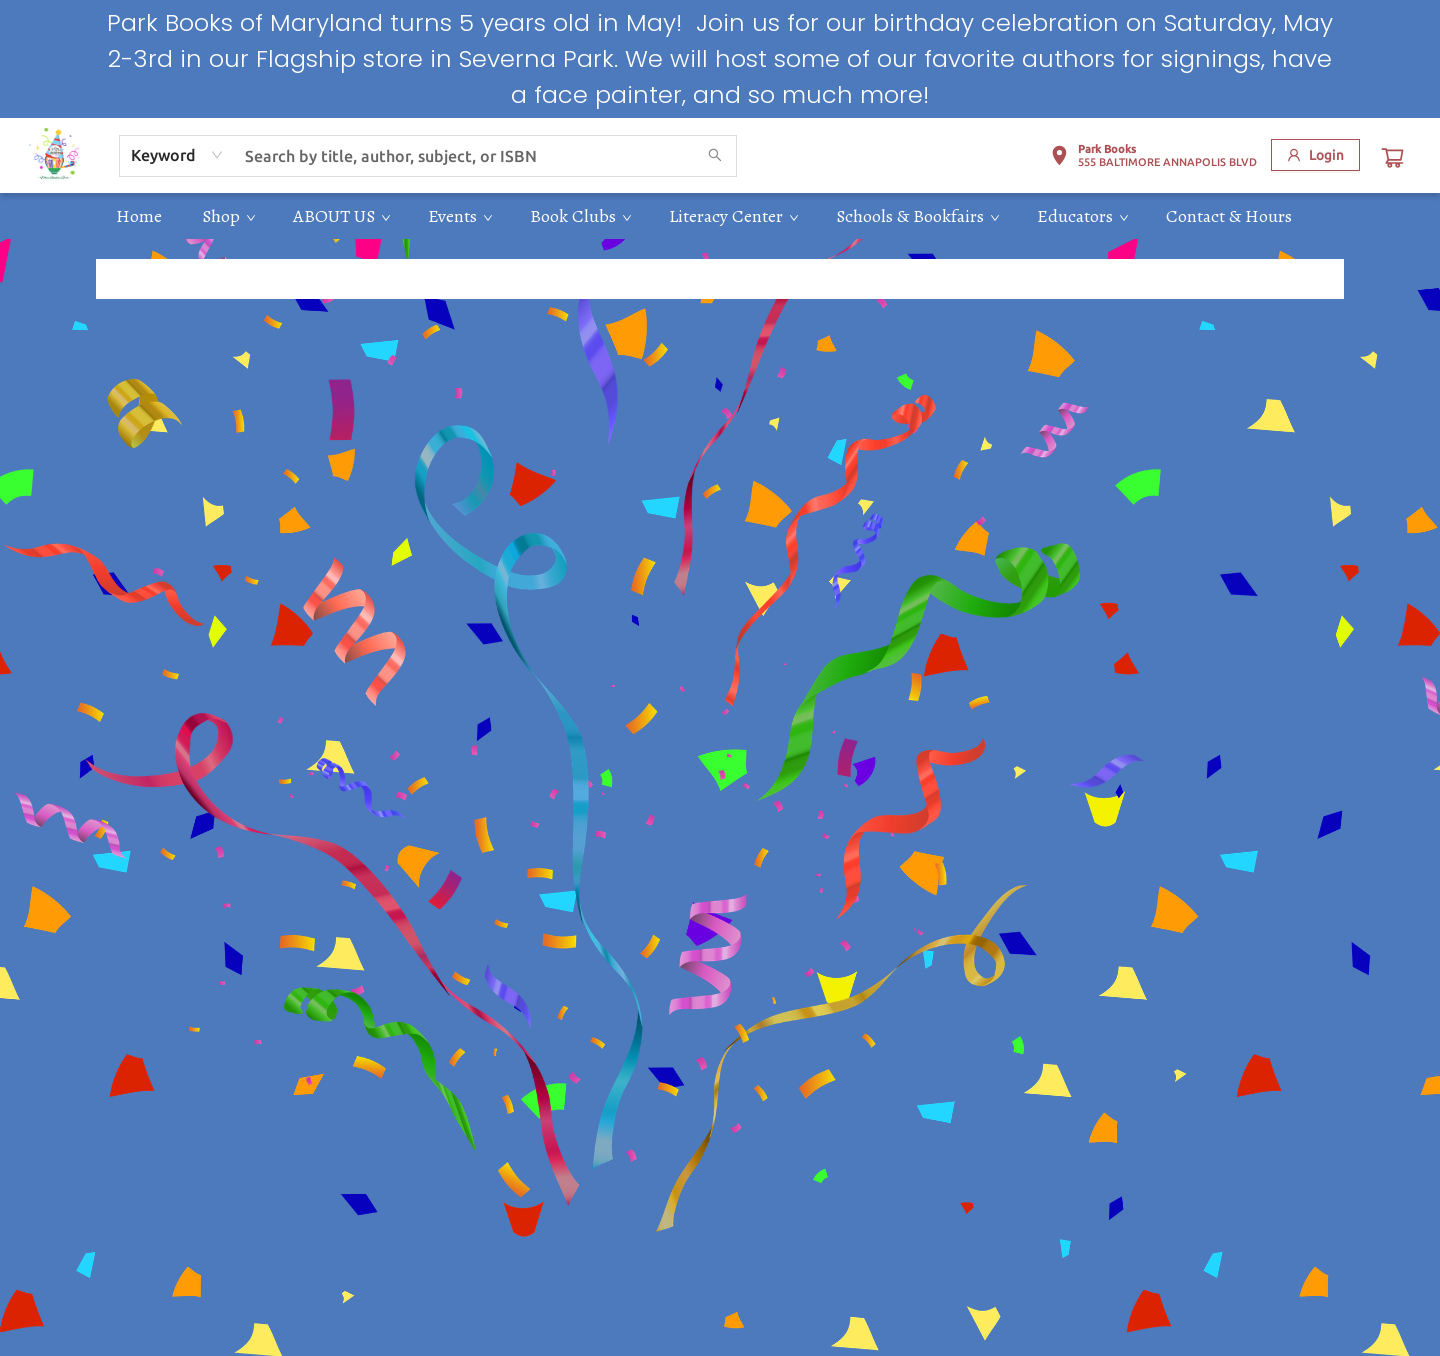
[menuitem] (139, 216)
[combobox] (177, 155)
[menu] (720, 216)
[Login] (1315, 155)
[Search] (715, 156)
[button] (1153, 159)
